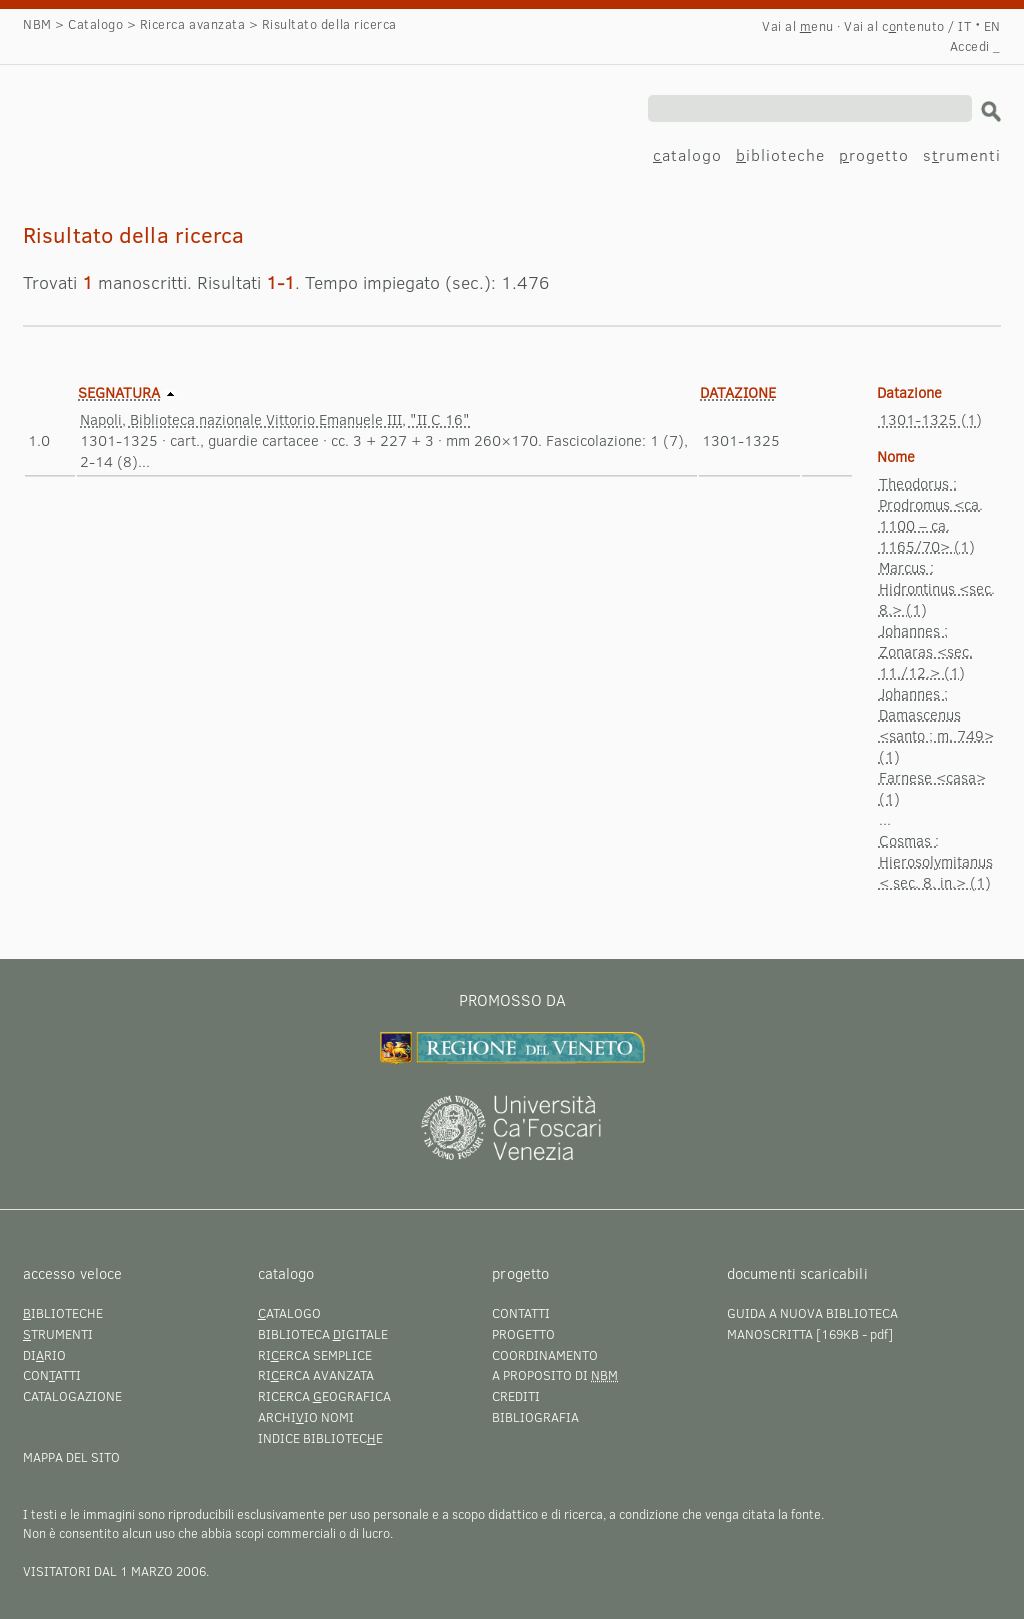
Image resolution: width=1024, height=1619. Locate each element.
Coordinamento (545, 1355)
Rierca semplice (315, 1355)
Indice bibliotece (320, 1438)
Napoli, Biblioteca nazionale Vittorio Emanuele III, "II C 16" (275, 419)
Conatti (52, 1375)
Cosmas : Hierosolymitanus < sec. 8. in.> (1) (936, 861)
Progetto (523, 1334)
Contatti (521, 1313)
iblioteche (780, 154)
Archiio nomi (306, 1417)
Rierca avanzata (316, 1375)
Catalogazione (72, 1396)
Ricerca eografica (324, 1396)
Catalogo (95, 24)
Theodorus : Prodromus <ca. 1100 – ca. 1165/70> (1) (931, 514)
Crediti (516, 1396)
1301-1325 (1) (930, 419)
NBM (37, 24)
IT (964, 26)
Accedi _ (975, 46)
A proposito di (555, 1375)
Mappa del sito (71, 1457)
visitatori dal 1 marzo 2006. (116, 1571)
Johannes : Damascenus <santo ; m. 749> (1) (936, 724)
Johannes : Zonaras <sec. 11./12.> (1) (926, 651)
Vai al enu (798, 26)
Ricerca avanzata (192, 24)
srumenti (962, 154)
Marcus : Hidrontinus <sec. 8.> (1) (937, 588)
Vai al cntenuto (894, 26)
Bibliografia (535, 1417)
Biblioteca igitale (323, 1334)
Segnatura (119, 392)
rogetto (874, 154)
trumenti (58, 1334)
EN (992, 26)
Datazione (738, 392)
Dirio (44, 1355)
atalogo (687, 154)
